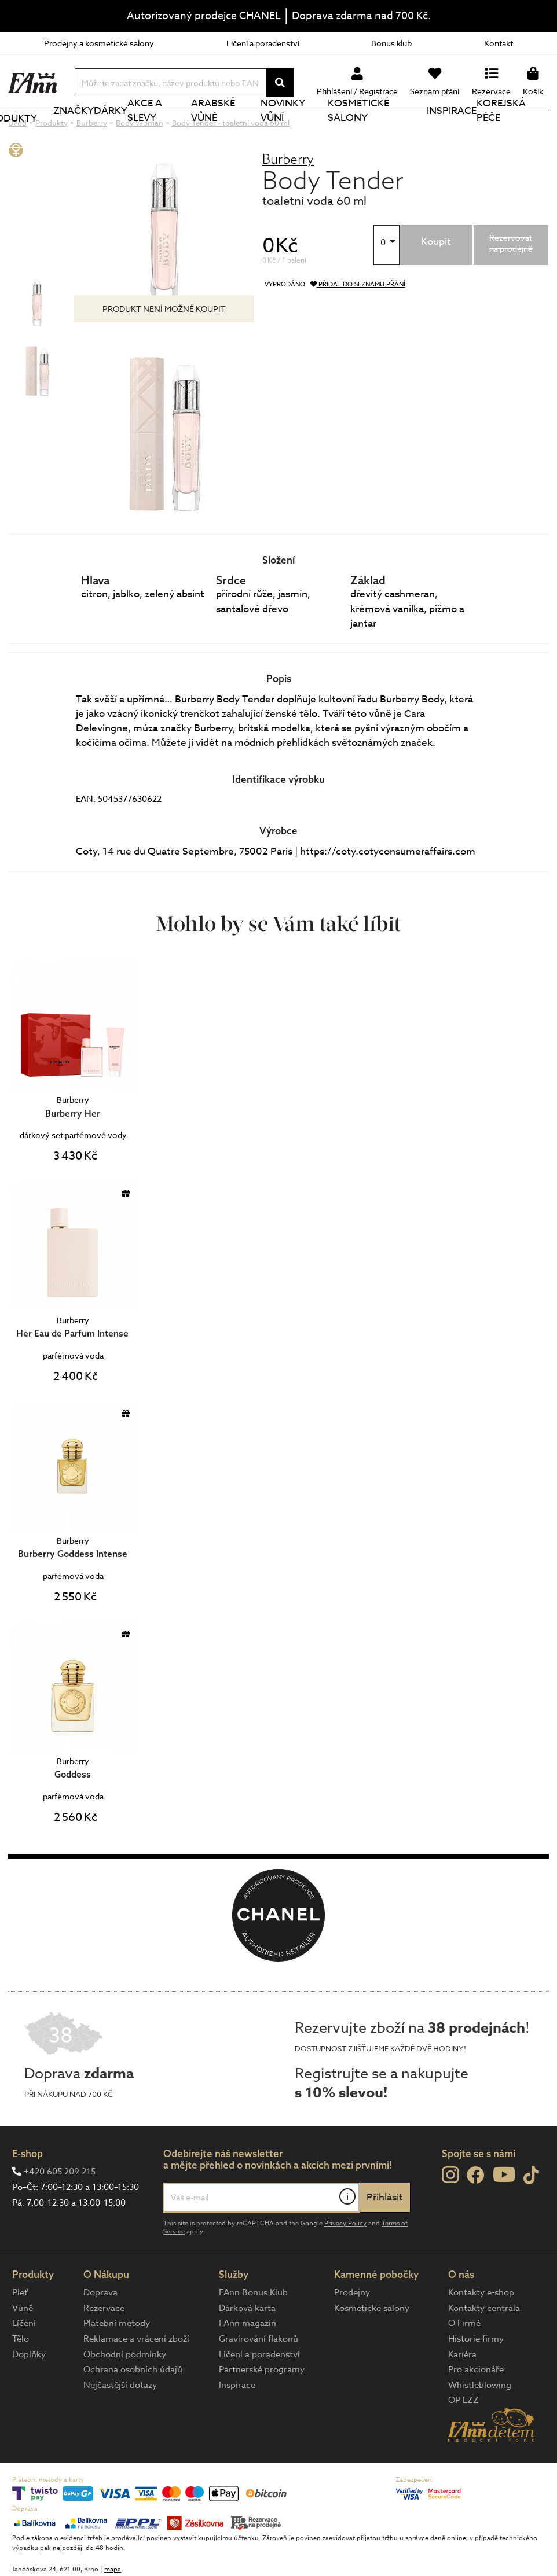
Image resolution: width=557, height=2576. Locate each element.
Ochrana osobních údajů (132, 2408)
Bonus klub (391, 43)
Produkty (50, 131)
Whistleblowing (479, 2423)
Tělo (20, 2377)
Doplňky (29, 2393)
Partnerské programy (262, 2408)
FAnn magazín (247, 2362)
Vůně (22, 2347)
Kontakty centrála (484, 2347)
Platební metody (116, 2362)
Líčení (24, 2362)
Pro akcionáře (476, 2408)
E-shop (27, 2192)
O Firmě (464, 2362)
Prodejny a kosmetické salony (99, 43)
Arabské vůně (244, 129)
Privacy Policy (345, 2262)
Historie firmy (476, 2377)
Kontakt (498, 43)
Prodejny (352, 2331)
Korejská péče (517, 129)
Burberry (288, 197)
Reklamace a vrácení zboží (136, 2377)
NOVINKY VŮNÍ (309, 129)
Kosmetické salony (388, 129)
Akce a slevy (179, 129)
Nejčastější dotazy (120, 2423)
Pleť (20, 2331)
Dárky (132, 129)
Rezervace (103, 2347)
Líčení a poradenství (262, 43)
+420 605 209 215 (60, 2210)
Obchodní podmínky (124, 2393)
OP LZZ (463, 2439)
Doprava (100, 2331)
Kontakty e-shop (481, 2331)
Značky (95, 129)
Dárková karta (247, 2347)
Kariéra (462, 2393)
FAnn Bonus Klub (253, 2331)
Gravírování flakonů (258, 2377)
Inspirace (459, 129)
